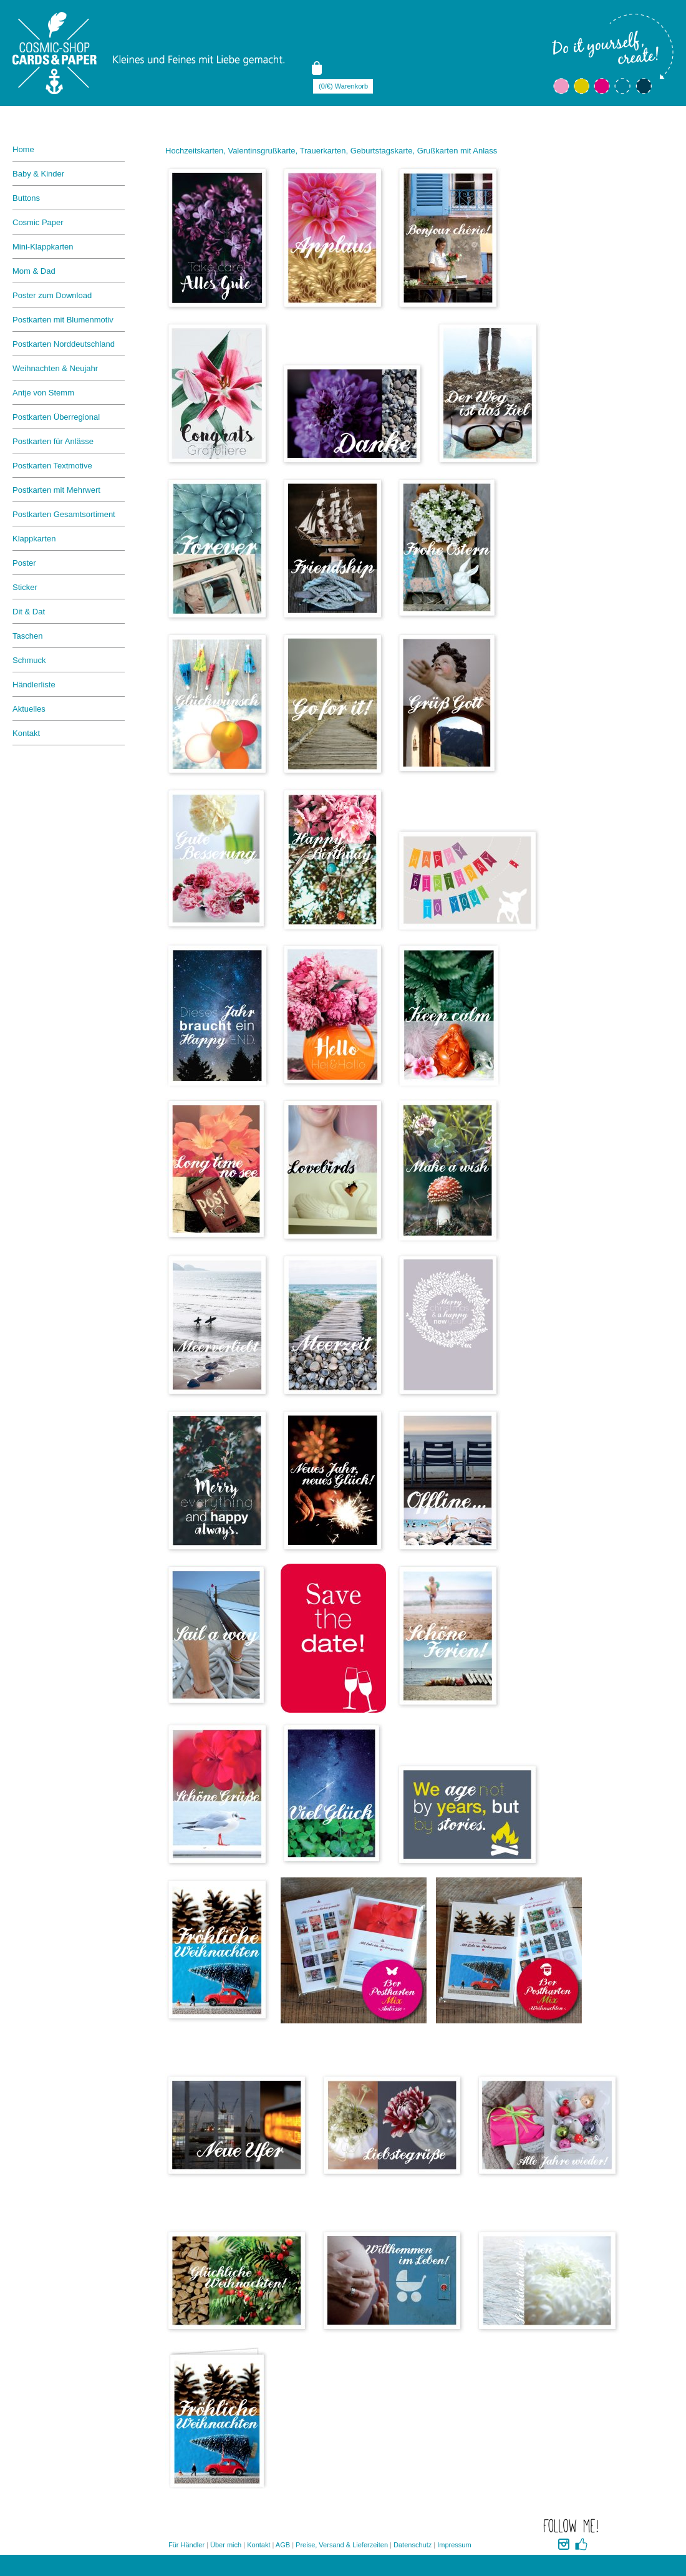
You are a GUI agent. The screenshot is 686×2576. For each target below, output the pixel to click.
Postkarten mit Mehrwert (56, 490)
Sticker (24, 587)
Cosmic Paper (38, 222)
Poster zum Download (52, 295)
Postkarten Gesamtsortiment (63, 514)
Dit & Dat (28, 611)
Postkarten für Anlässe (53, 441)
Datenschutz (413, 2545)
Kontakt (26, 733)
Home (23, 149)
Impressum (454, 2545)
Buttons (26, 198)
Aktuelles (29, 709)
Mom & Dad (34, 271)
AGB (283, 2545)
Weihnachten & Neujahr (55, 368)
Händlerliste (34, 684)
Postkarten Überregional (56, 417)
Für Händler (186, 2545)
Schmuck (29, 660)
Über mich (225, 2545)
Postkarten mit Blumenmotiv (63, 319)
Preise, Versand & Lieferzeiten (342, 2545)
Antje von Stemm (43, 392)
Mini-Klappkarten (43, 246)
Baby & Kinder (38, 173)
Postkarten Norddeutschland (63, 344)
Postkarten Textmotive (52, 465)
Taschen (27, 636)
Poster (24, 563)
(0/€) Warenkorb (343, 86)
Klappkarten (34, 538)
